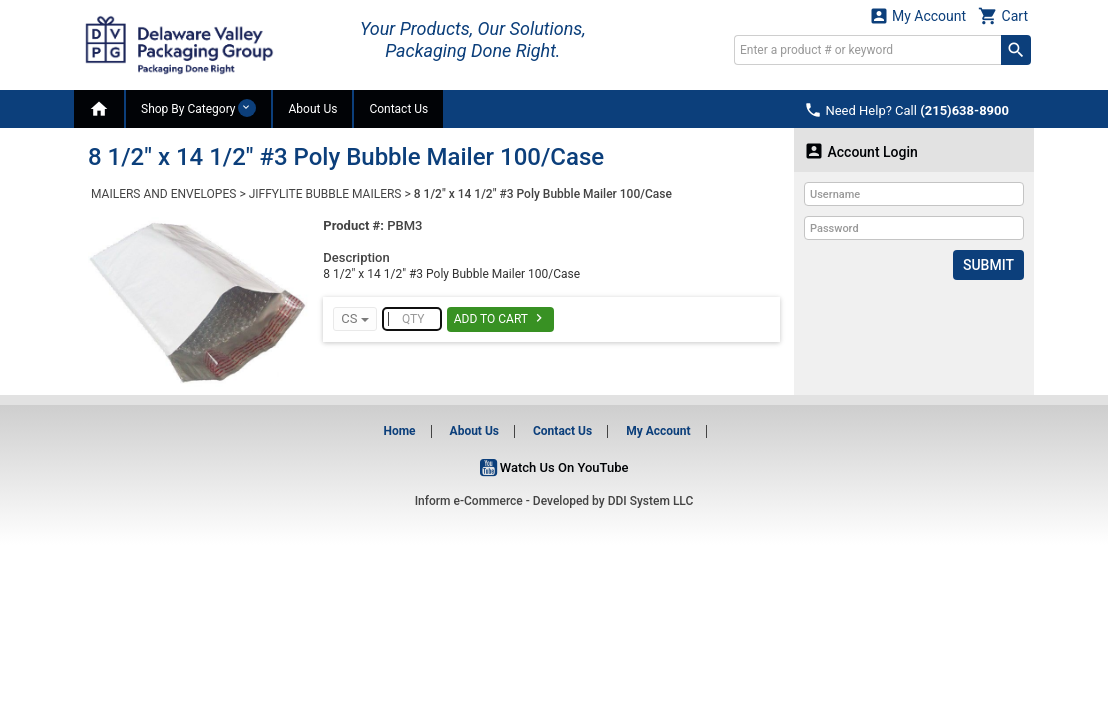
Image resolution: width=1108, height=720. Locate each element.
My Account (918, 15)
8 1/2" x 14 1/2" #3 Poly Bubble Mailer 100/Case (543, 194)
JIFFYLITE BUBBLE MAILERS (325, 194)
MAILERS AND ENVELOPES (163, 194)
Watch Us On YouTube (554, 467)
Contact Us (398, 109)
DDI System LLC (651, 501)
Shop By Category (198, 108)
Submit (988, 265)
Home (399, 431)
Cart (1003, 15)
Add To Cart (500, 318)
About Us (312, 109)
